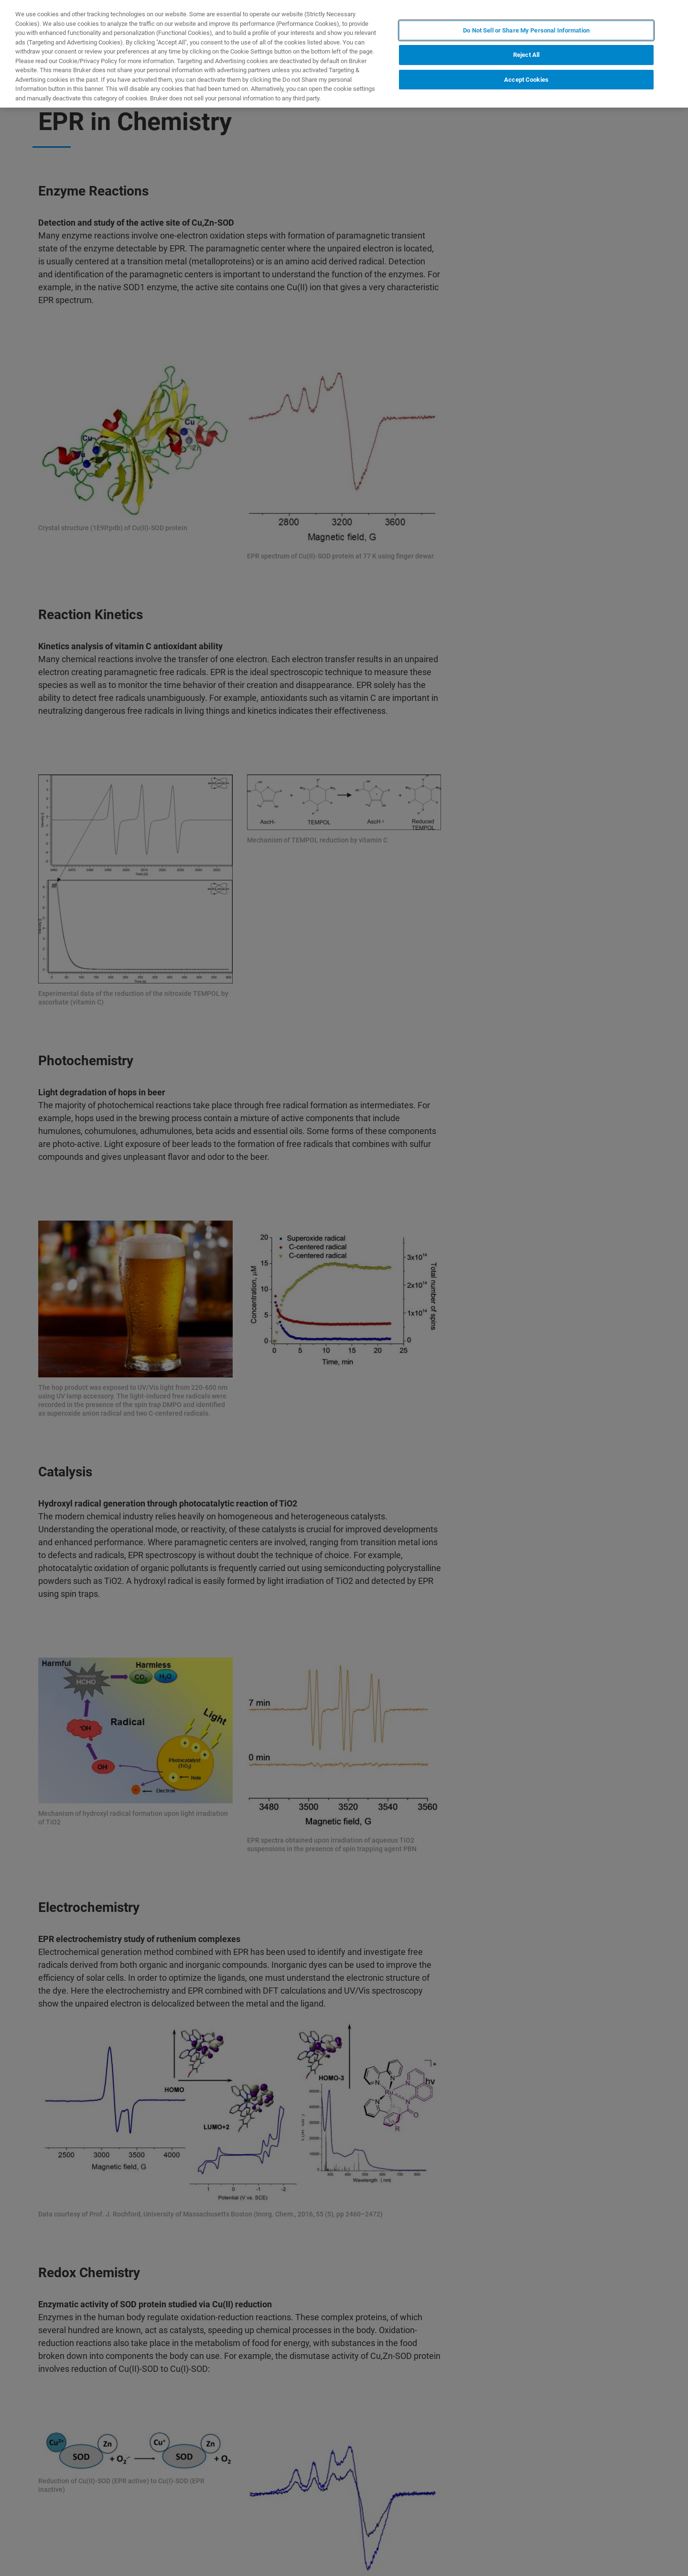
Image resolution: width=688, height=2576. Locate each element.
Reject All (526, 54)
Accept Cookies (526, 79)
